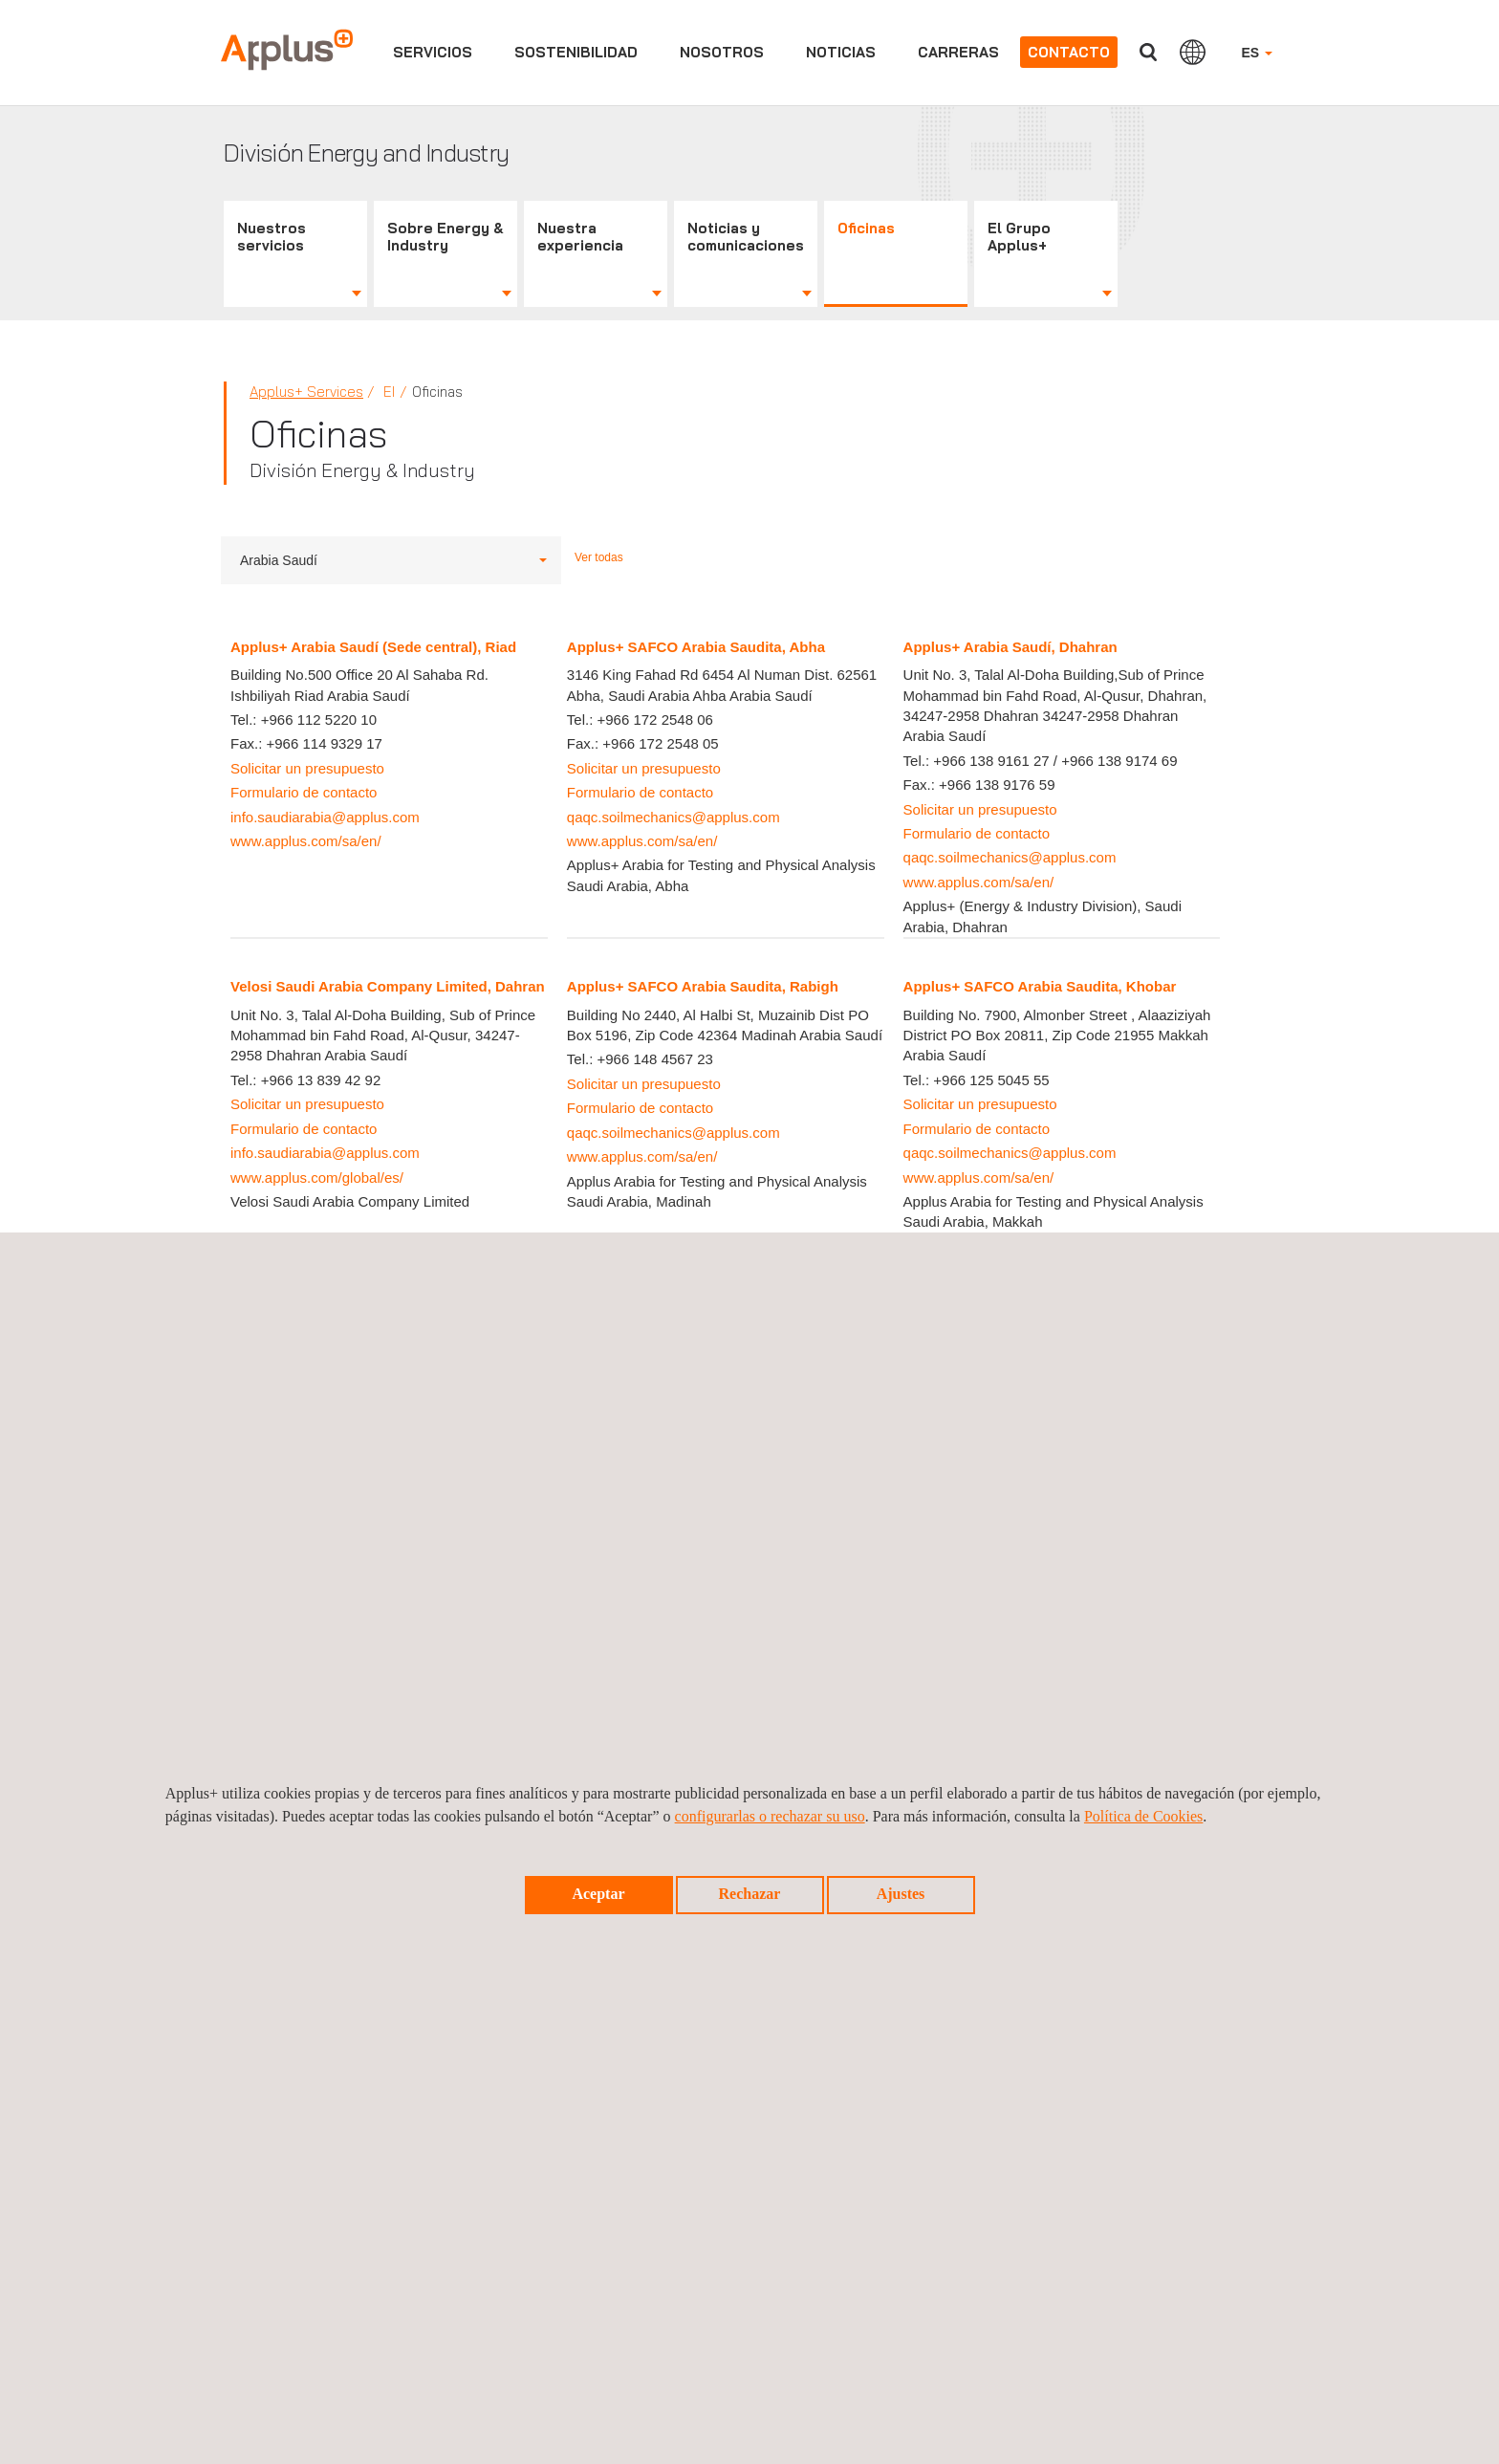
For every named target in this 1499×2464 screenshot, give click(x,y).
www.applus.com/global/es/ (316, 1177)
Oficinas (866, 228)
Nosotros (722, 52)
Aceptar (598, 1894)
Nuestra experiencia (580, 236)
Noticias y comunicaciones (745, 236)
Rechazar (750, 1894)
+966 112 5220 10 (319, 719)
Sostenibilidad (576, 52)
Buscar (1148, 52)
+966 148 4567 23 (654, 1059)
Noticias (841, 52)
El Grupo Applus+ (1019, 236)
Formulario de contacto (303, 792)
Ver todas (599, 557)
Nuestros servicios (271, 236)
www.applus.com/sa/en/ (305, 841)
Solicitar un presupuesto (307, 768)
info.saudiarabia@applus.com (325, 817)
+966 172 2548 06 (654, 719)
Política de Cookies (1143, 1816)
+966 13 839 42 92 (321, 1080)
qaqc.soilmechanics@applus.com (673, 817)
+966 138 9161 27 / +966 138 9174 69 (1055, 760)
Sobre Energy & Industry (445, 236)
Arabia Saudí (393, 560)
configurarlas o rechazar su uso (770, 1816)
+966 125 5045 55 (991, 1080)
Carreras (958, 52)
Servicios (432, 52)
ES (1256, 52)
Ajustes (901, 1894)
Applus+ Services (306, 391)
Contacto (1069, 52)
